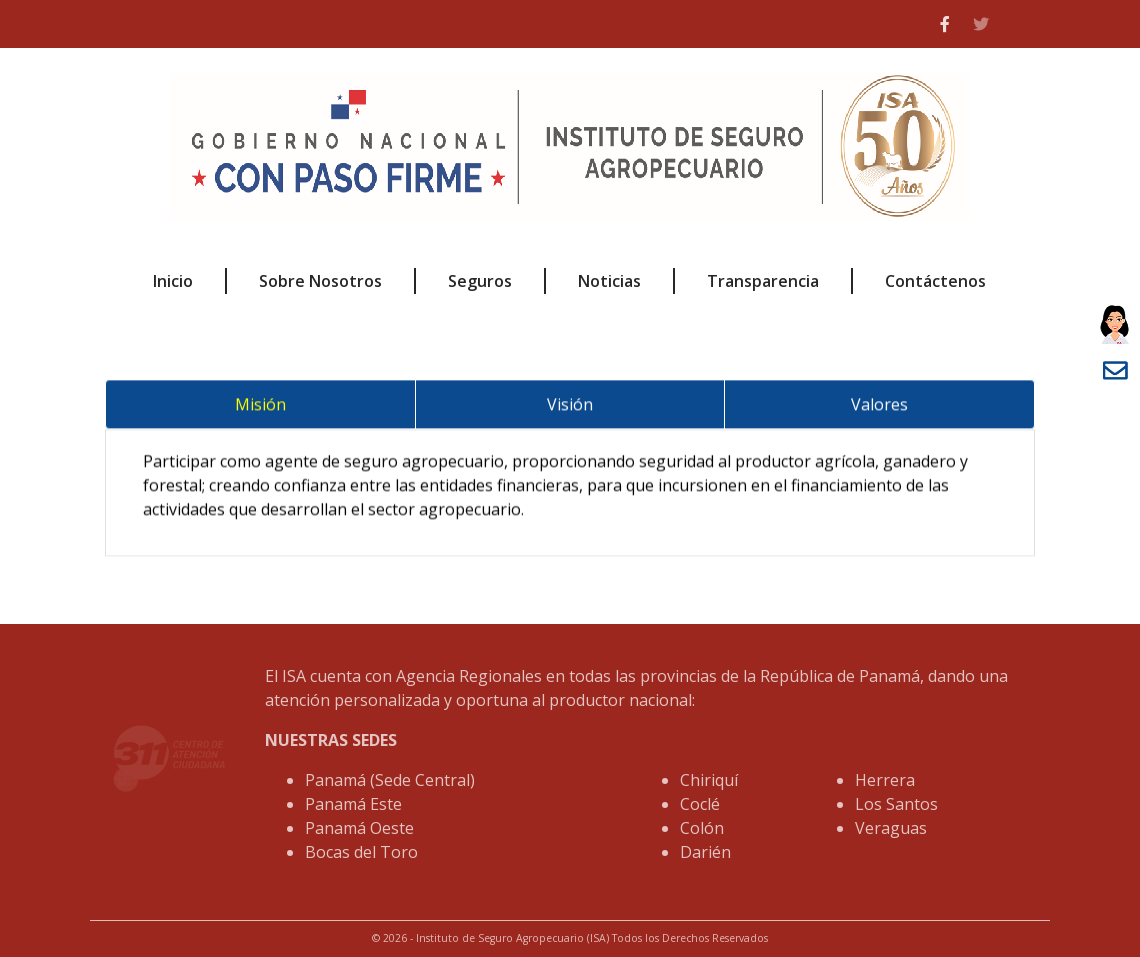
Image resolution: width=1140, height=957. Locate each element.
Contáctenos (935, 281)
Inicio (173, 281)
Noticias (609, 281)
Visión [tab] (570, 410)
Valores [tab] (879, 410)
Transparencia (763, 281)
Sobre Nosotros (320, 281)
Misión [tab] (260, 410)
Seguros (480, 281)
